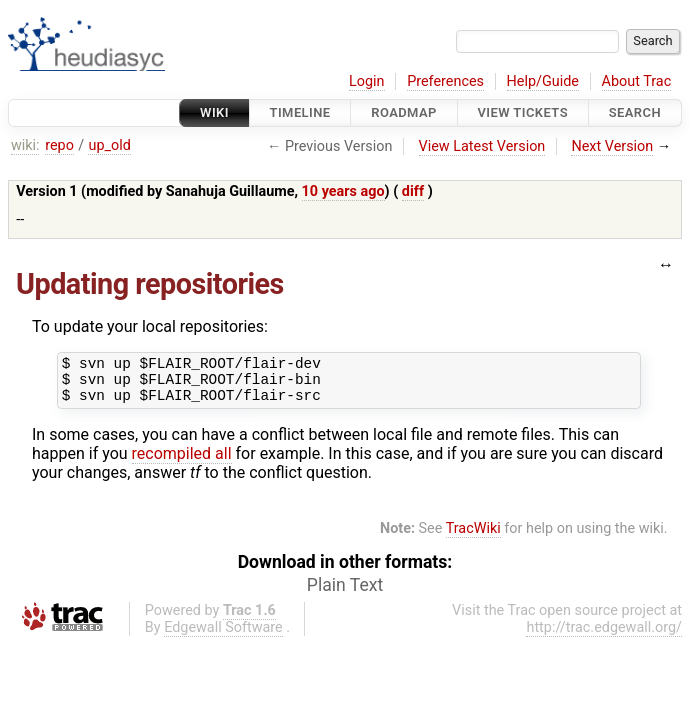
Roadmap (404, 112)
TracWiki (473, 537)
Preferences (445, 81)
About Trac (637, 81)
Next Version (612, 146)
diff (413, 191)
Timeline (300, 112)
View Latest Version (482, 146)
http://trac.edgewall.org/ (604, 636)
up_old (109, 145)
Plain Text (345, 594)
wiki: (25, 145)
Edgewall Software (223, 636)
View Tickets (523, 112)
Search (635, 112)
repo (59, 145)
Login (367, 81)
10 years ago (343, 191)
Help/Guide (543, 81)
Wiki (214, 112)
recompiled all (182, 462)
